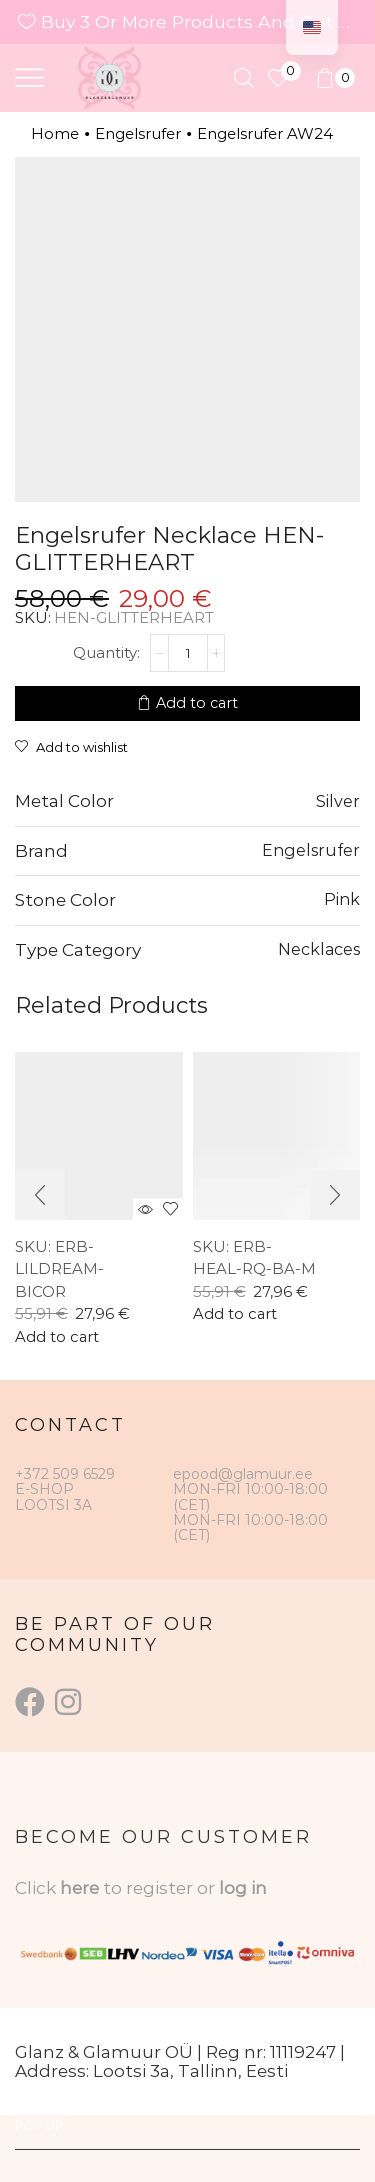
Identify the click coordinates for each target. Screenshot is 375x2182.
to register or (161, 1888)
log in (243, 1888)
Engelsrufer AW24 (265, 133)
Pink (342, 899)
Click (37, 1888)
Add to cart (197, 703)
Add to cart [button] (57, 1337)
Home (55, 133)
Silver (338, 801)
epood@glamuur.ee (243, 1474)
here (79, 1888)
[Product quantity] (188, 653)
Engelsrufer (138, 133)
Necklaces (319, 949)
